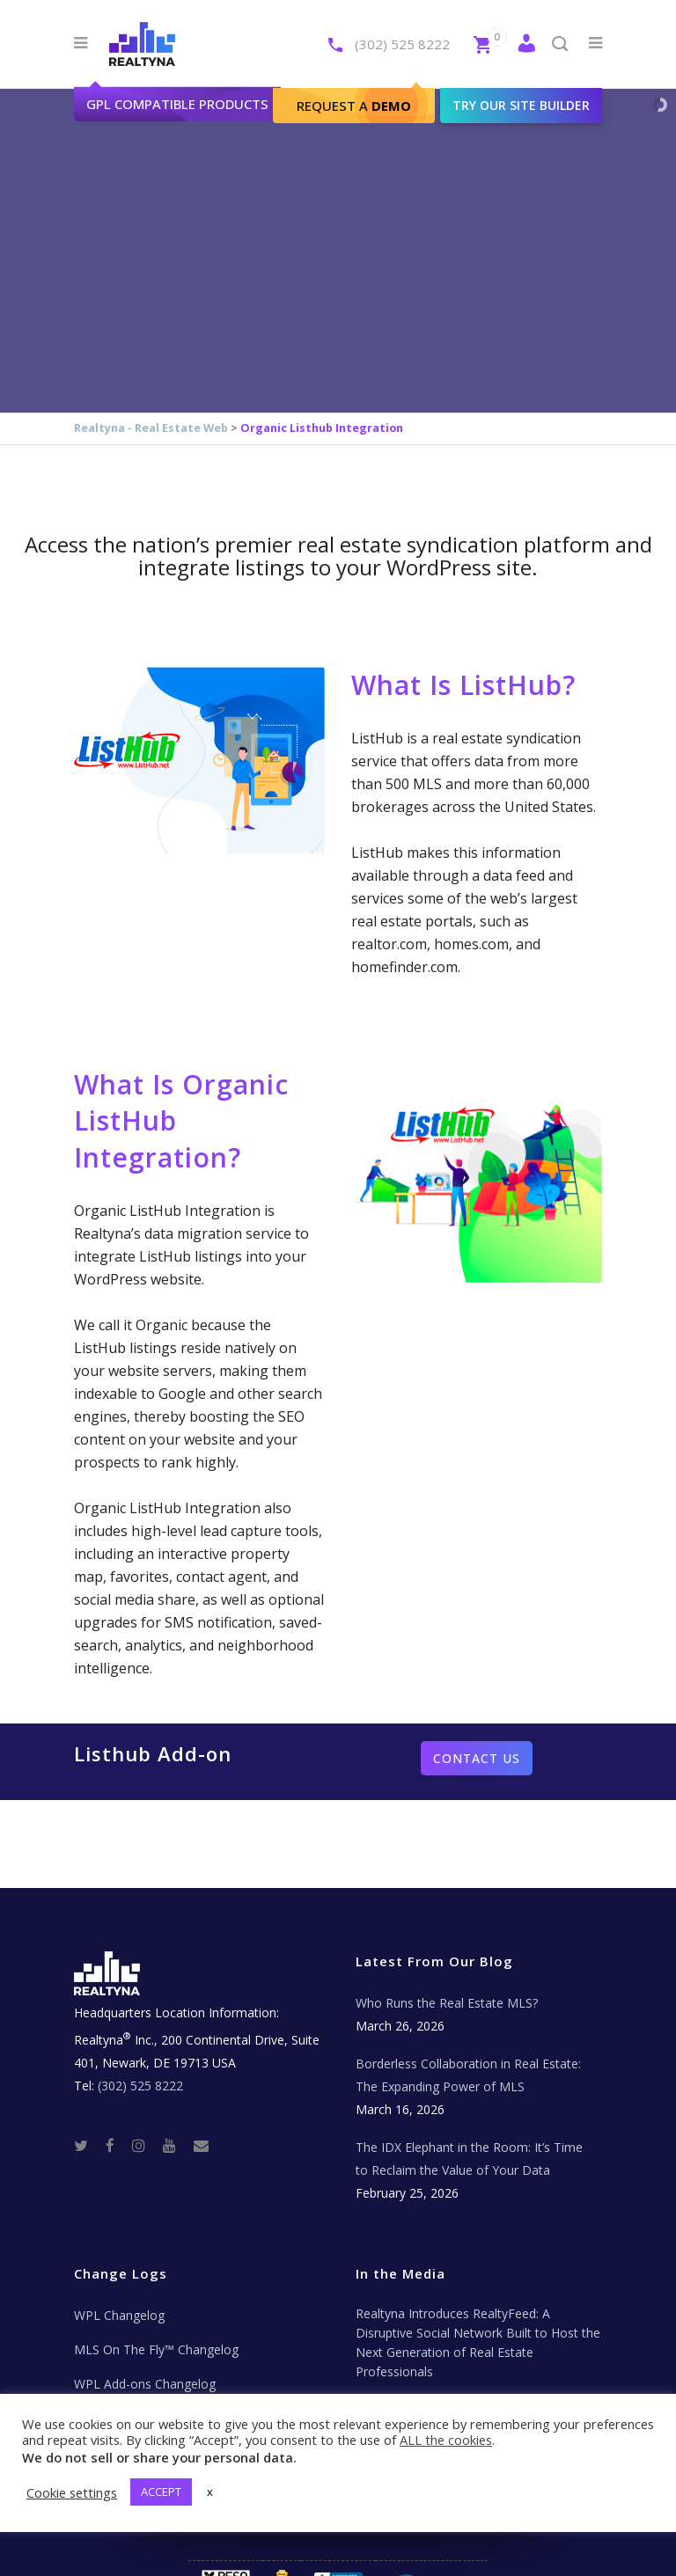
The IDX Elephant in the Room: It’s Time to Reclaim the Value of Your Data (469, 2158)
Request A (354, 105)
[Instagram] (145, 2144)
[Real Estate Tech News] (201, 2144)
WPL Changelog (119, 2315)
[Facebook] (117, 2144)
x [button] (210, 2491)
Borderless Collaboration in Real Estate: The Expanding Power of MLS (468, 2075)
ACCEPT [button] (161, 2491)
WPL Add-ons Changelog (145, 2383)
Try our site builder (521, 105)
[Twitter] (88, 2144)
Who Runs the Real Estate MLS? (447, 2002)
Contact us (476, 1758)
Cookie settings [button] (71, 2492)
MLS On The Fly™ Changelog (156, 2349)
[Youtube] (176, 2144)
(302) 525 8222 (402, 44)
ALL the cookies (446, 2440)
